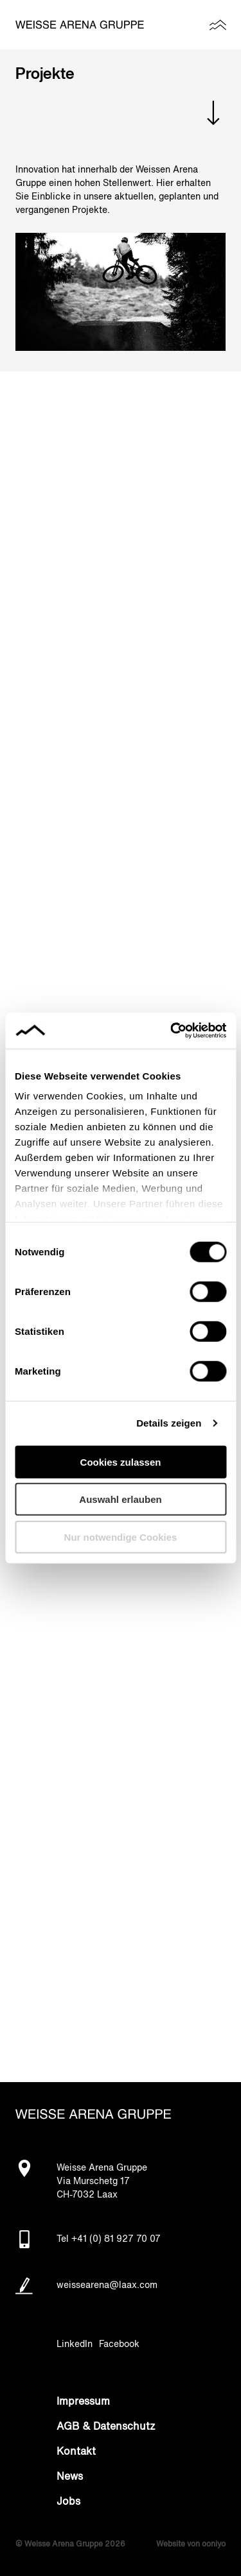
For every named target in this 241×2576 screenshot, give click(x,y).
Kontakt (76, 2452)
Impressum (83, 2402)
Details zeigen (168, 1423)
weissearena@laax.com (107, 2285)
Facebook (119, 2344)
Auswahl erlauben (120, 1499)
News (70, 2477)
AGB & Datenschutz (106, 2427)
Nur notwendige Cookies (120, 1536)
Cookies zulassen (120, 1461)
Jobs (68, 2502)
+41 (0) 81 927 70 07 (116, 2239)
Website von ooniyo (191, 2544)
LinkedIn (75, 2344)
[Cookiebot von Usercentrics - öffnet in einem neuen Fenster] (171, 1030)
